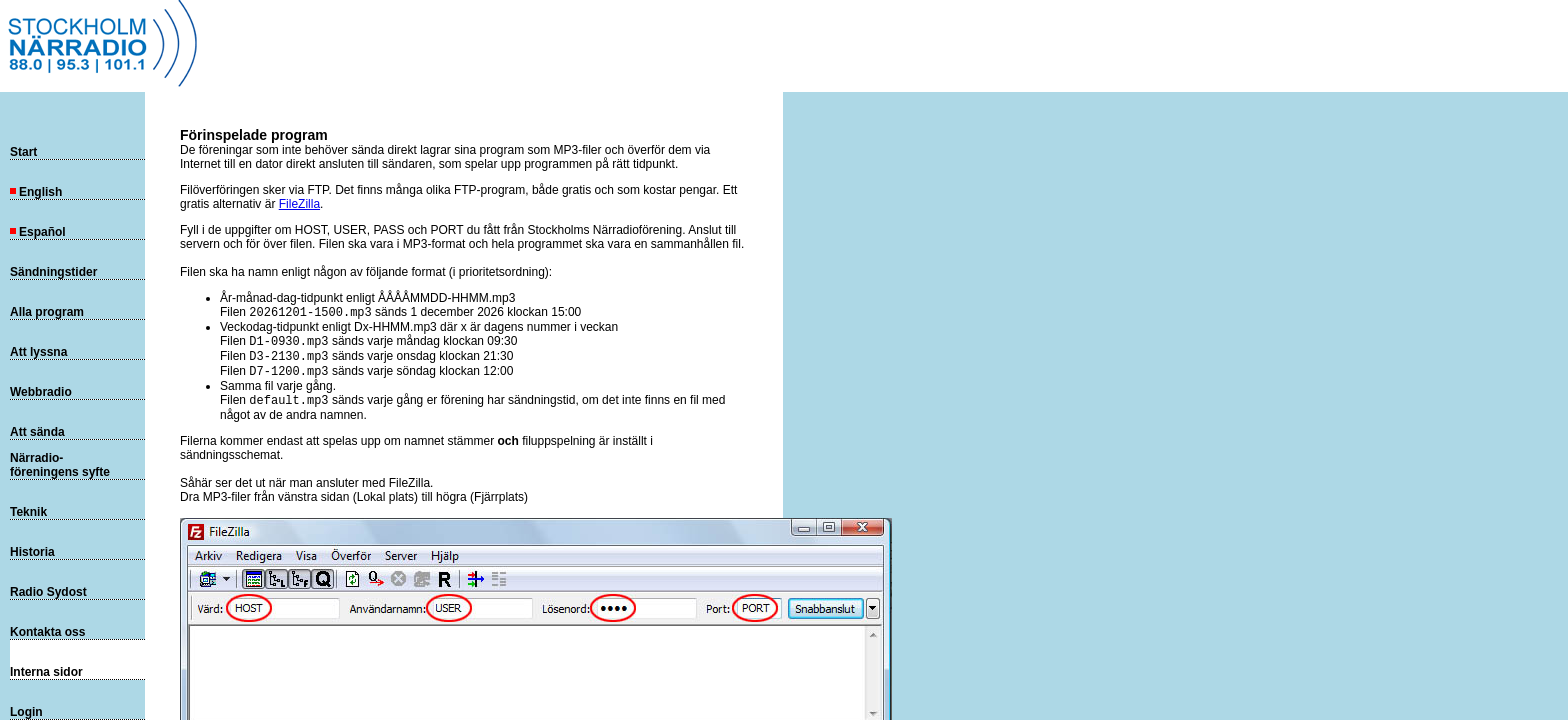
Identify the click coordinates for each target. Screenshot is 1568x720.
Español (38, 232)
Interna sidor (46, 672)
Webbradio (41, 392)
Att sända (37, 432)
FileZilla (299, 204)
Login (26, 712)
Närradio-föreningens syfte (60, 465)
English (36, 192)
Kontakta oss (47, 632)
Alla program (47, 312)
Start (23, 152)
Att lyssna (38, 352)
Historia (32, 552)
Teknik (28, 512)
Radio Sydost (48, 592)
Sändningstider (53, 272)
